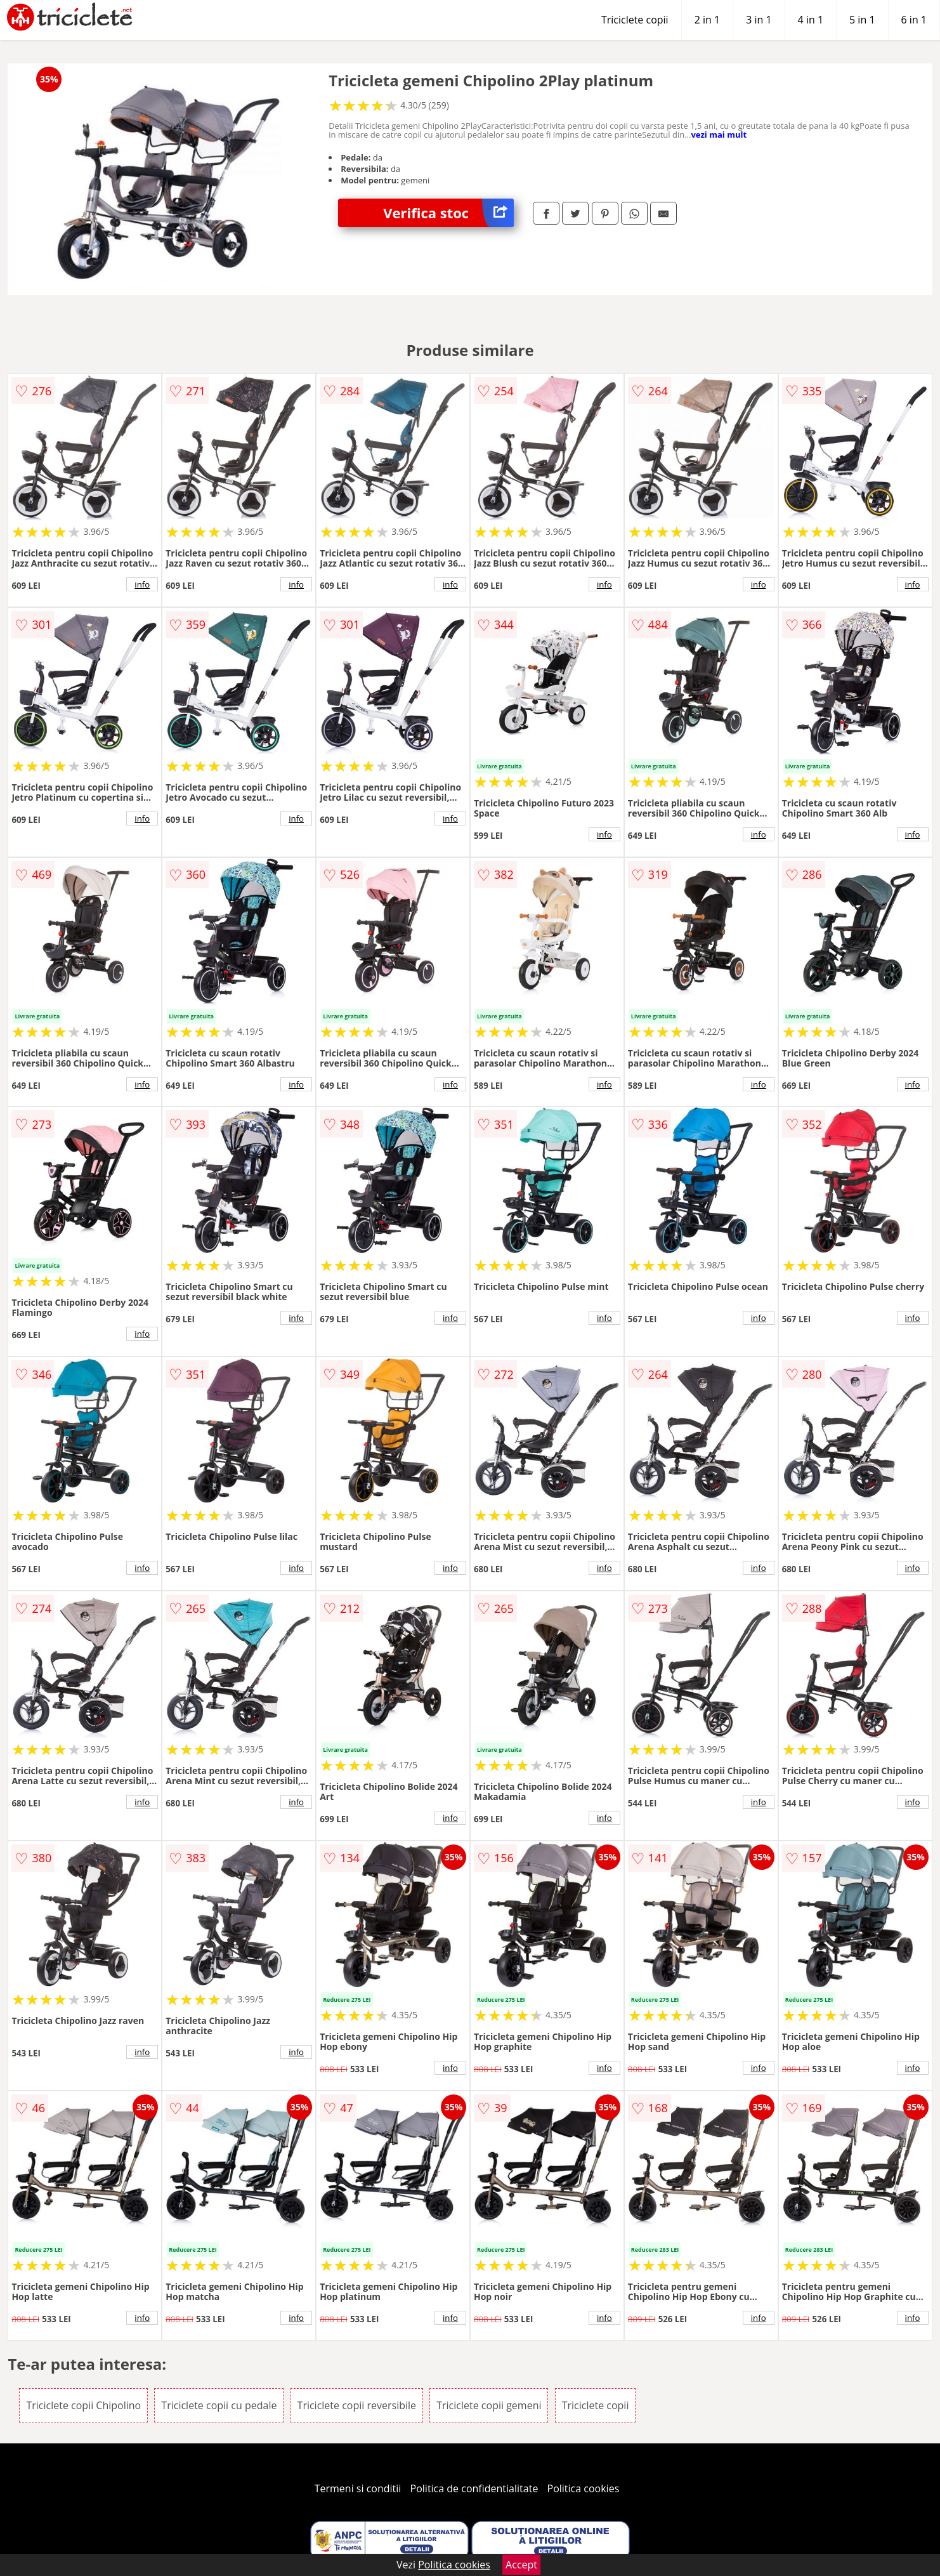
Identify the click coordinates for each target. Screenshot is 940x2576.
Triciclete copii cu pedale (219, 2405)
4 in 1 (810, 20)
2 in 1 (707, 20)
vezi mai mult (719, 134)
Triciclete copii (635, 20)
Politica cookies (583, 2488)
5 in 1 (862, 20)
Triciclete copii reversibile (357, 2405)
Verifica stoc (448, 213)
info (142, 584)
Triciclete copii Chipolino (83, 2405)
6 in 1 (914, 20)
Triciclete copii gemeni (488, 2405)
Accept (521, 2565)
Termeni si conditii (358, 2488)
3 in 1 (758, 20)
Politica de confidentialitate (474, 2488)
